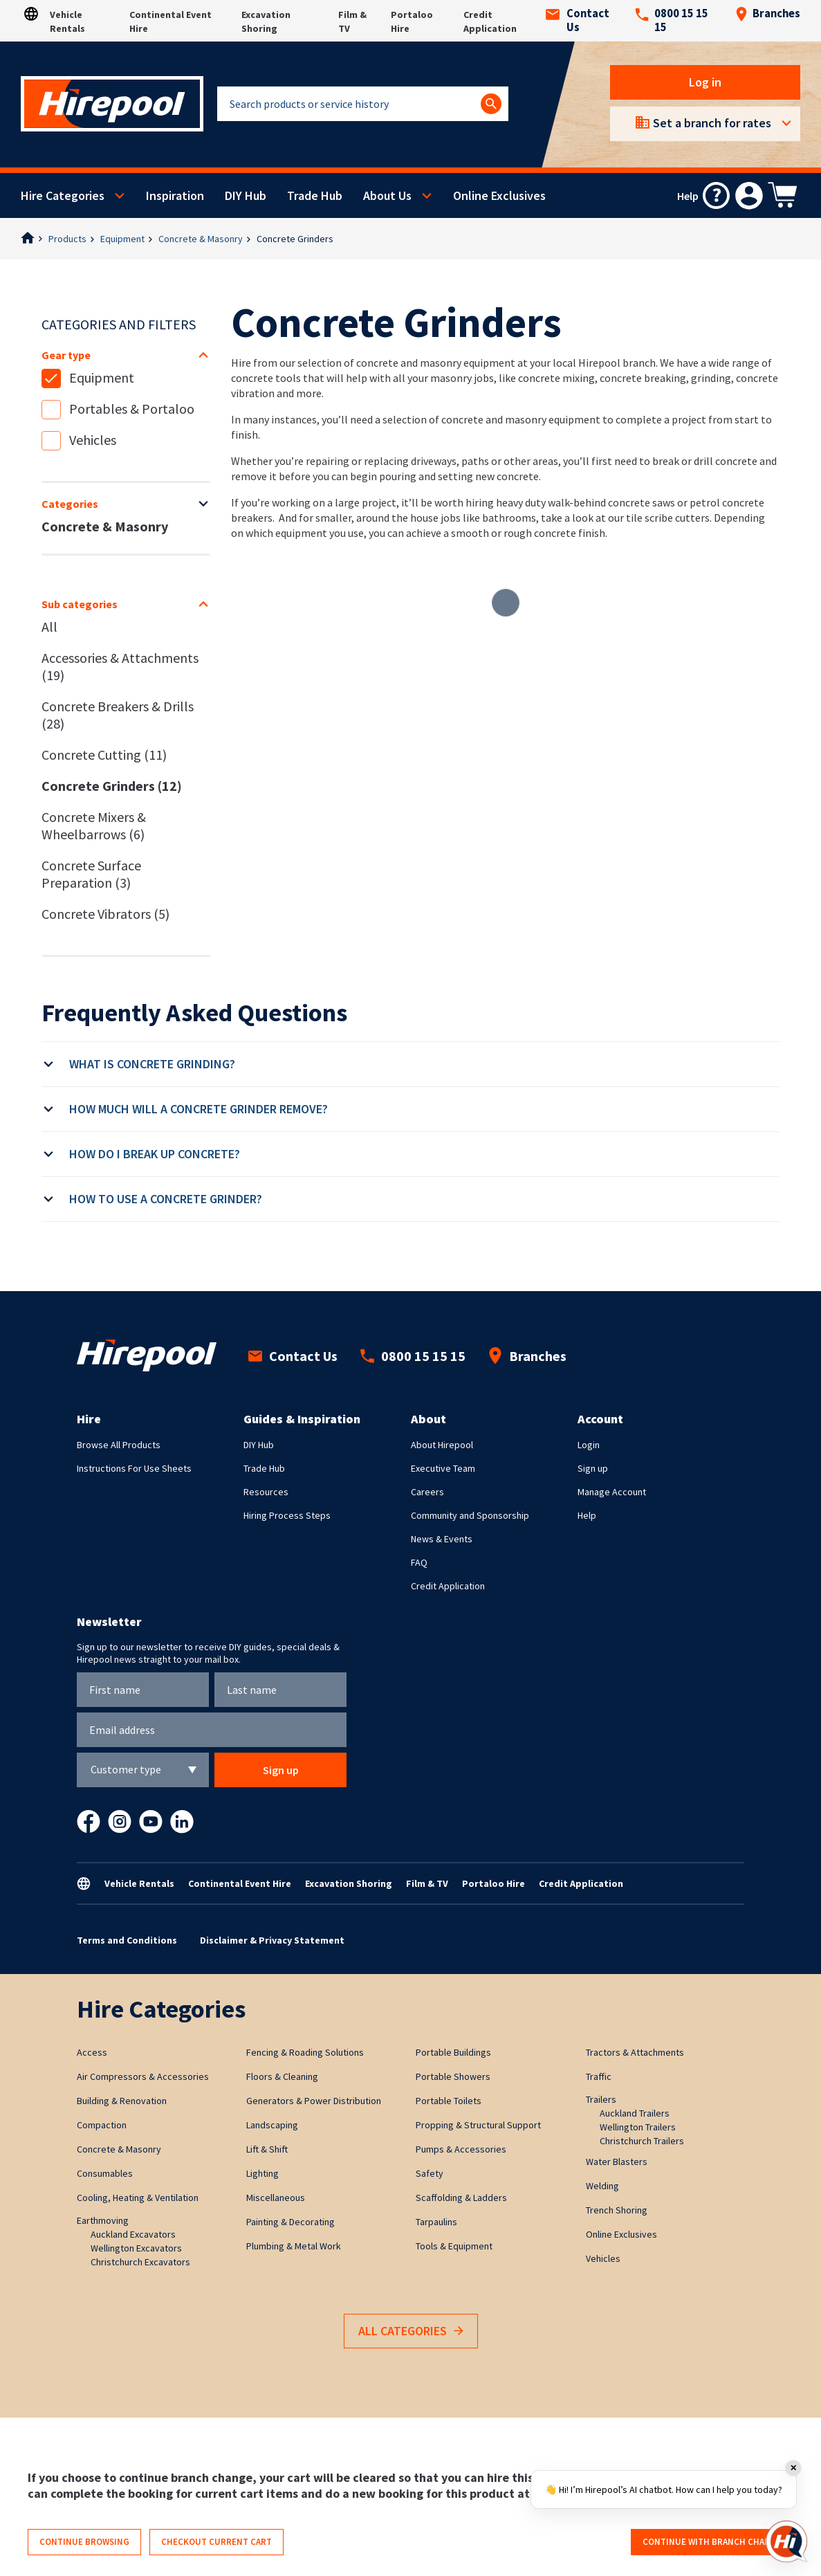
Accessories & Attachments (120, 666)
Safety (429, 2173)
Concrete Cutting (104, 754)
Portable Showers (453, 2076)
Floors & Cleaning (282, 2076)
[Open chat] (786, 2541)
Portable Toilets (448, 2100)
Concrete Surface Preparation (91, 874)
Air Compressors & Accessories (143, 2076)
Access (92, 2052)
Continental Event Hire (239, 1883)
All (49, 626)
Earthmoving (103, 2220)
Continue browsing (84, 2542)
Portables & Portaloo (131, 408)
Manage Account (612, 1492)
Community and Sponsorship (470, 1515)
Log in (705, 82)
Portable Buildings (453, 2052)
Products (67, 238)
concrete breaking (643, 378)
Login (589, 1444)
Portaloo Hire (493, 1883)
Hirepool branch (617, 362)
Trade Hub (314, 195)
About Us (387, 195)
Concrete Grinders (295, 238)
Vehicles (92, 439)
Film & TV (427, 1883)
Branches (767, 14)
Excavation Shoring (348, 1883)
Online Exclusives (499, 195)
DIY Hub (245, 195)
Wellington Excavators (136, 2248)
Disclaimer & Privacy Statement (272, 1940)
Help (587, 1515)
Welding (602, 2186)
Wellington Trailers (638, 2127)
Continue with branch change (712, 2542)
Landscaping (272, 2125)
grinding (711, 378)
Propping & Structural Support (478, 2125)
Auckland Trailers (635, 2113)
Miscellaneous (275, 2197)
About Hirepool (442, 1444)
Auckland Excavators (133, 2234)
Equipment (122, 238)
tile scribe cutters (668, 517)
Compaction (102, 2125)
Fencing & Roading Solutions (305, 2052)
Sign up (593, 1468)
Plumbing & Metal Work (293, 2246)
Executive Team (443, 1468)
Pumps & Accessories (461, 2149)
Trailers (601, 2099)
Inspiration (175, 195)
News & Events (441, 1539)
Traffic (598, 2076)
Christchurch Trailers (642, 2141)
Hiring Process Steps (287, 1515)
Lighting (262, 2173)
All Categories (410, 2331)
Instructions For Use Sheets (134, 1468)
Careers (427, 1492)
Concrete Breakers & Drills (117, 714)
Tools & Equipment (454, 2246)
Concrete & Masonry (200, 238)
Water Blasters (616, 2161)
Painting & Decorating (290, 2222)
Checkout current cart (216, 2542)
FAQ (419, 1562)
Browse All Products (118, 1444)
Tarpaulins (436, 2222)
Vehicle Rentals (139, 1883)
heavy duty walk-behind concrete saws (585, 502)
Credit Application (448, 1586)
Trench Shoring (616, 2210)
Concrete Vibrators (105, 913)
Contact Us (577, 21)
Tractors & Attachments (635, 2052)
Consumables (105, 2173)
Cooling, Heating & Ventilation (138, 2197)
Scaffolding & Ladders (461, 2197)
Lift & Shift (267, 2149)
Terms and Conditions (127, 1940)
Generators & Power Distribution (313, 2100)
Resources (265, 1492)
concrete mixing (556, 378)
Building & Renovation (122, 2100)
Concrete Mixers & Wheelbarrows (93, 825)
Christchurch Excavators (140, 2262)
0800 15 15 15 (671, 21)
